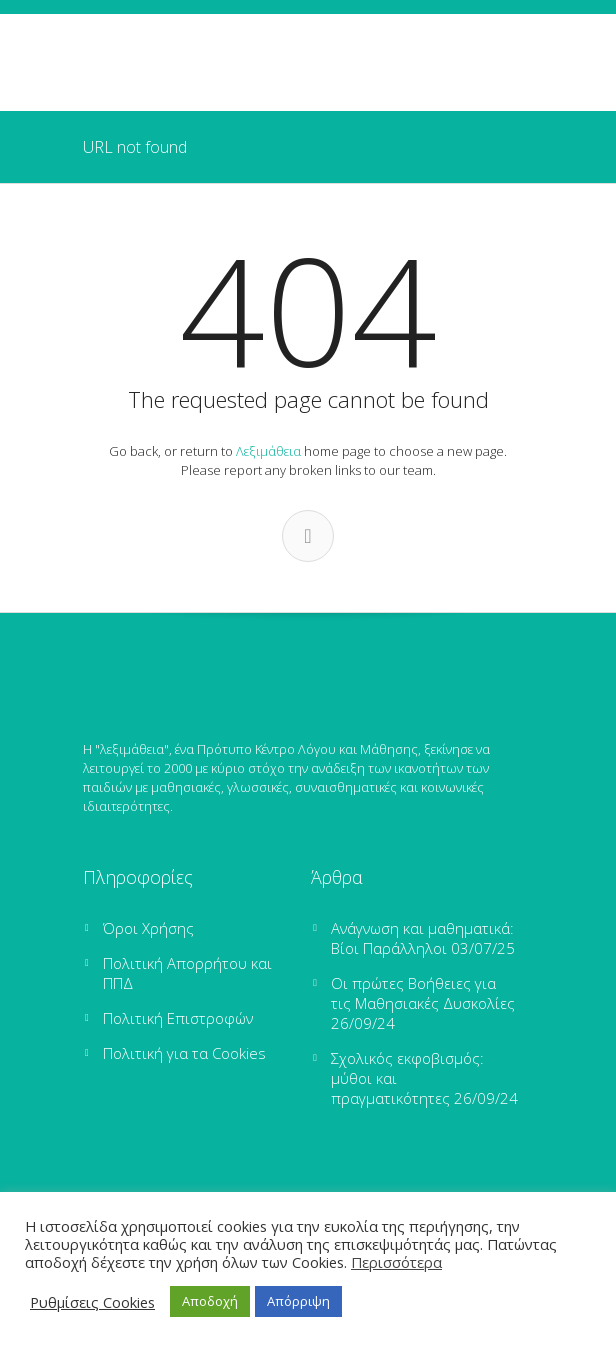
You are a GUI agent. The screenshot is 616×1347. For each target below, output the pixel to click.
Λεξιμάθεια (268, 451)
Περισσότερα (396, 1262)
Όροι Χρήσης (148, 928)
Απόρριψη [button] (298, 1301)
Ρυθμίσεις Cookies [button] (92, 1302)
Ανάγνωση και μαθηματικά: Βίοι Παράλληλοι (422, 938)
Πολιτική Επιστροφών (178, 1018)
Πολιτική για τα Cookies (184, 1053)
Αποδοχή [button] (210, 1301)
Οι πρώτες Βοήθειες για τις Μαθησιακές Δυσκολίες (423, 993)
